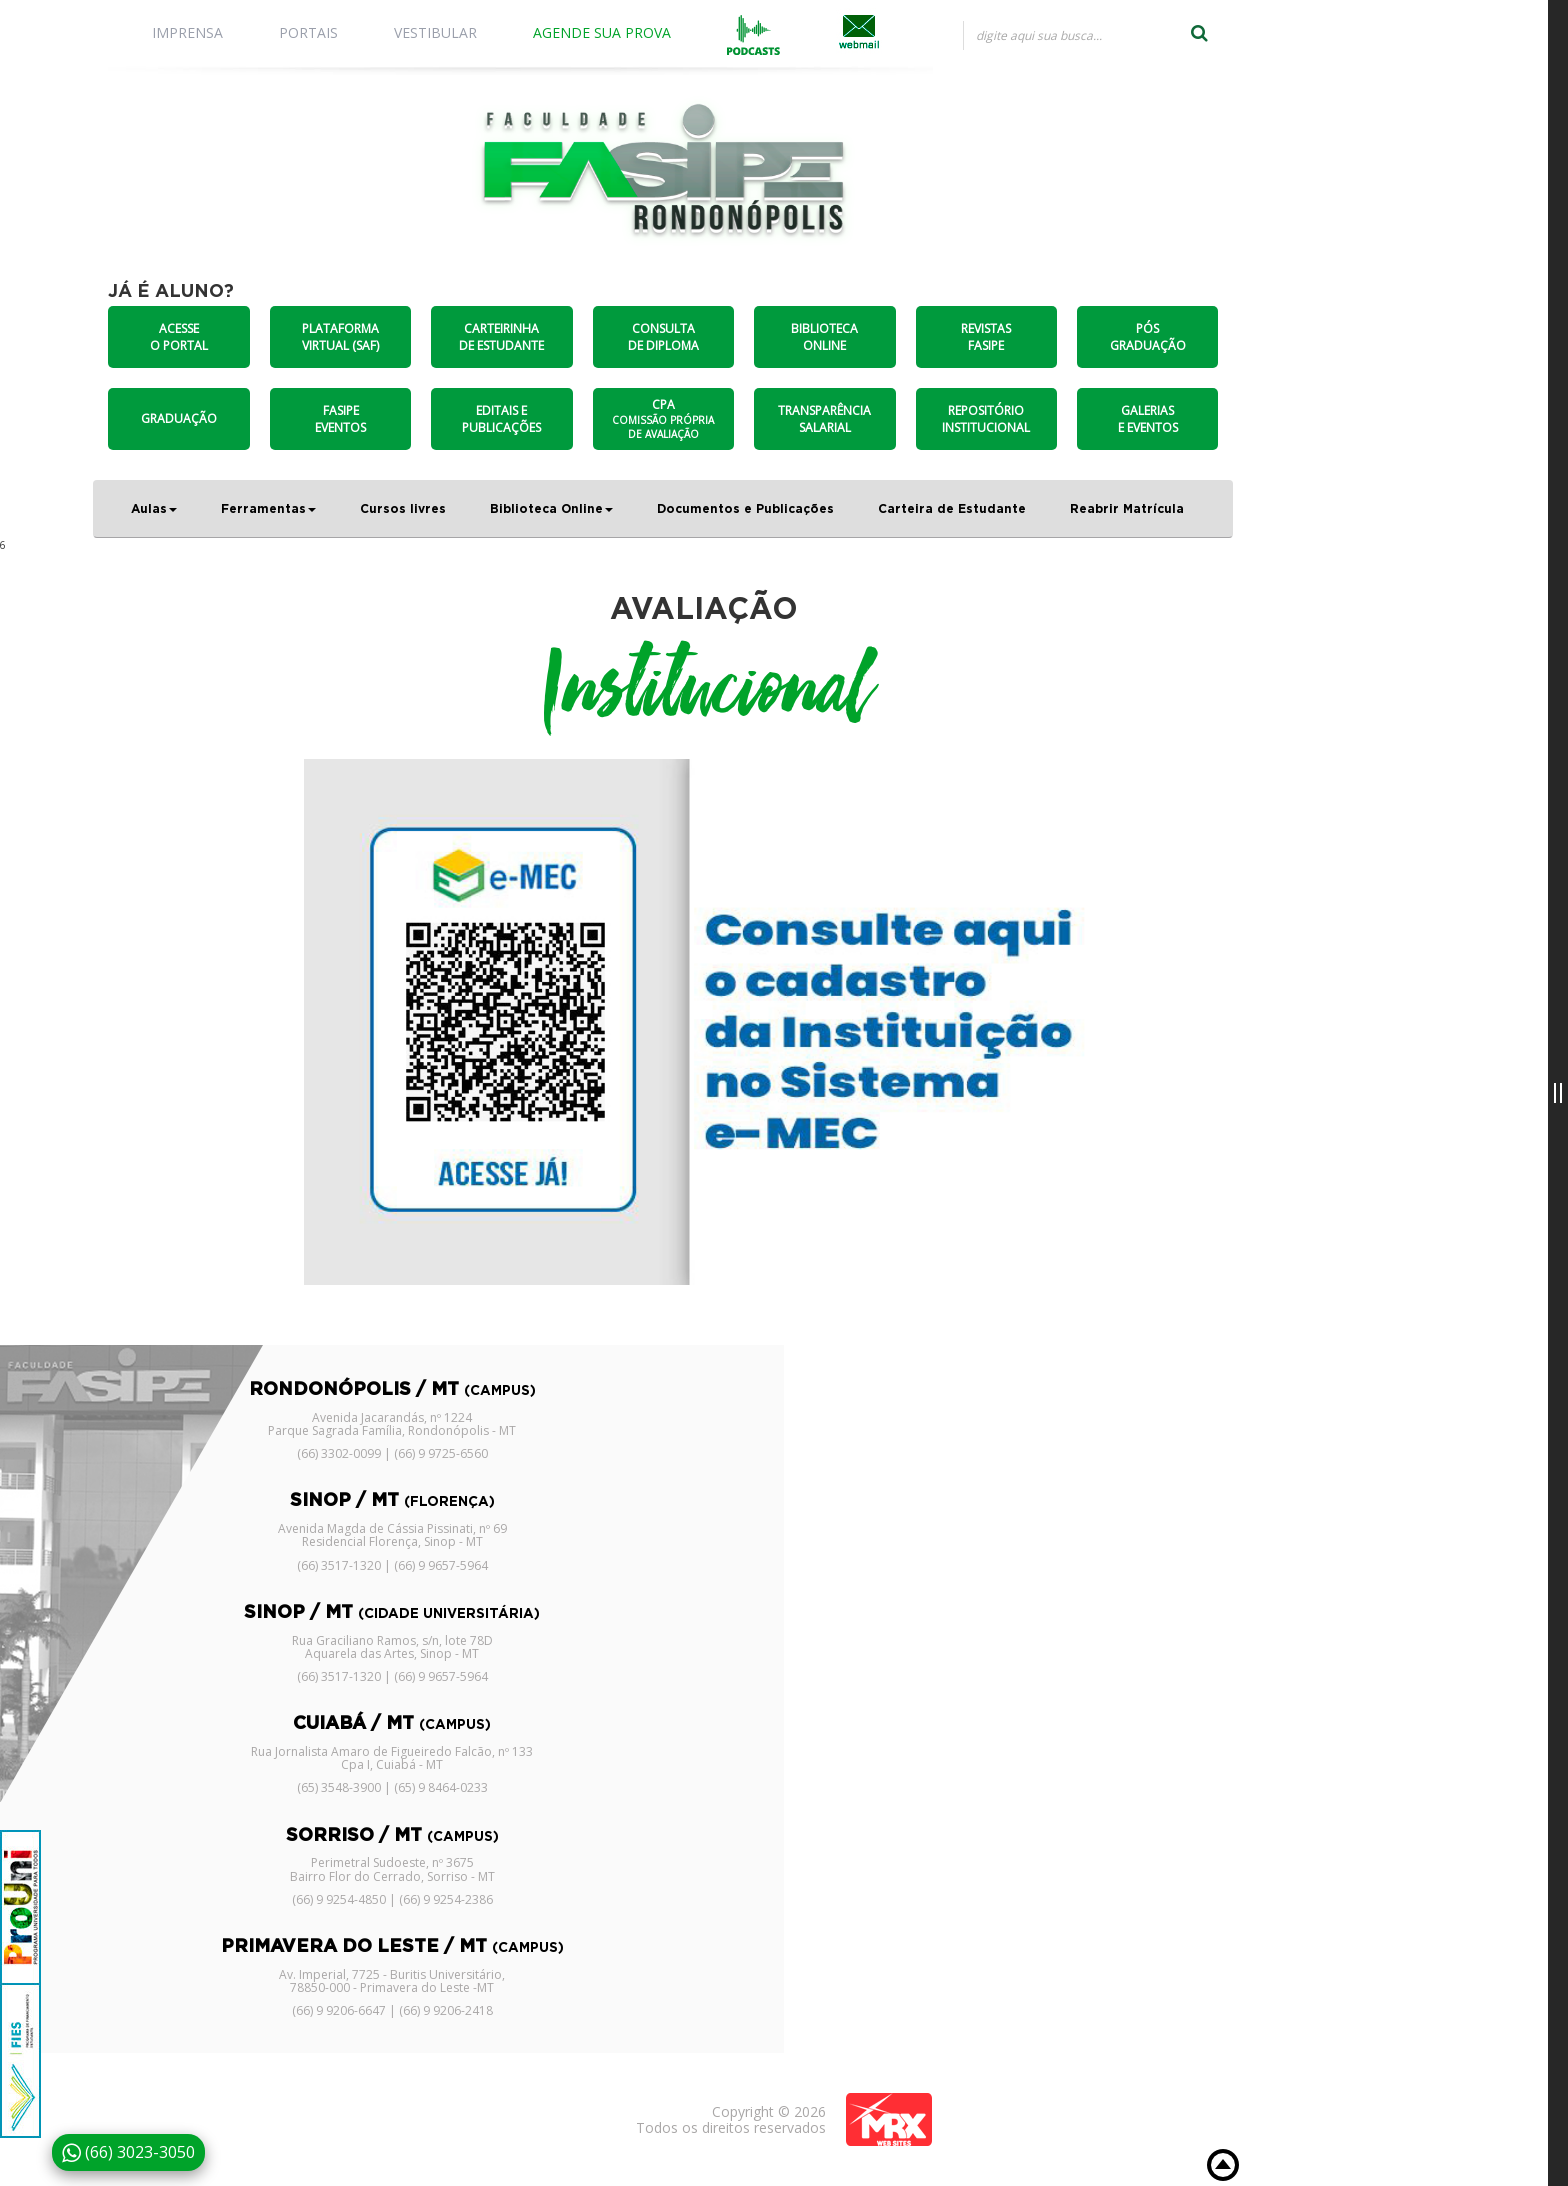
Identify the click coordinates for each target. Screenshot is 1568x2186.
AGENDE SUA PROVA (602, 32)
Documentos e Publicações (745, 509)
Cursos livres (403, 509)
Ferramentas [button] (268, 509)
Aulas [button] (154, 509)
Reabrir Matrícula (1127, 509)
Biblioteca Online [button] (551, 509)
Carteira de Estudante (952, 509)
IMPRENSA (187, 32)
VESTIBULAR (435, 32)
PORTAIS (308, 32)
